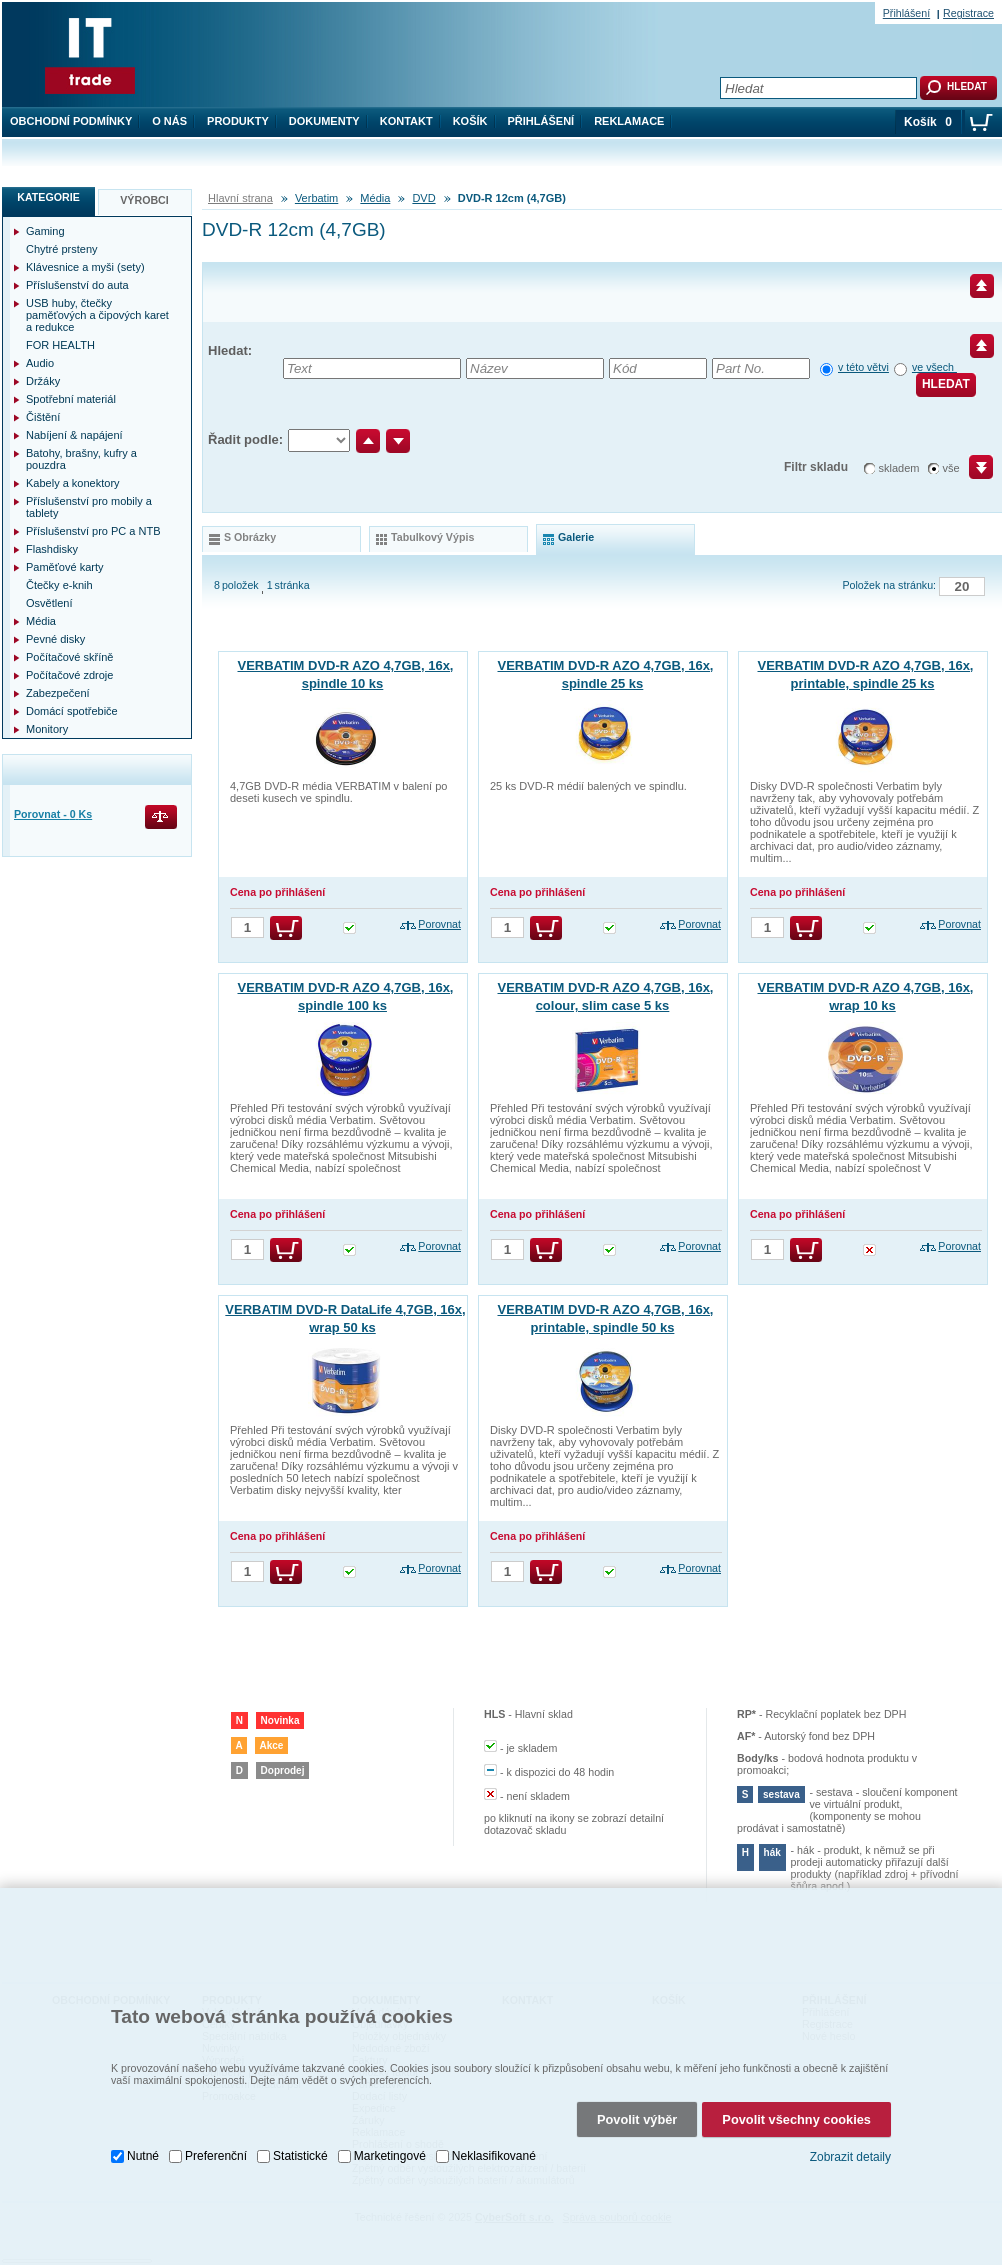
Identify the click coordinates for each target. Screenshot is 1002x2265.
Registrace (968, 13)
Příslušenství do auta (77, 285)
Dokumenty (324, 121)
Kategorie (48, 197)
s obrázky (250, 537)
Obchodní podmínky (71, 121)
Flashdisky (52, 549)
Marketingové (390, 2156)
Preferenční (216, 2156)
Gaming (45, 231)
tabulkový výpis (432, 537)
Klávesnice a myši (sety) (85, 267)
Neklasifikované (494, 2156)
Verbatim (316, 198)
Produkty (238, 121)
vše (951, 468)
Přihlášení (541, 121)
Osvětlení (49, 603)
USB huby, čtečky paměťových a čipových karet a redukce (97, 315)
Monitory (47, 729)
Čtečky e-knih (59, 585)
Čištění (43, 417)
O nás (169, 121)
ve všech (934, 367)
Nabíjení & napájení (74, 435)
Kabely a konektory (73, 483)
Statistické (300, 2156)
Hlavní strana (240, 198)
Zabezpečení (58, 693)
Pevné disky (55, 639)
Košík (470, 121)
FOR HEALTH (60, 345)
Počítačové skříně (69, 657)
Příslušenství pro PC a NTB (93, 531)
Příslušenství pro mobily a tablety (89, 507)
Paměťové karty (65, 567)
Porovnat (439, 924)
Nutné (143, 2156)
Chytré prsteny (62, 249)
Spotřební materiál (71, 399)
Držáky (43, 381)
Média (375, 198)
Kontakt (406, 121)
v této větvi (863, 367)
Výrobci (144, 200)
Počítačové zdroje (69, 675)
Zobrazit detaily (850, 2157)
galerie (576, 537)
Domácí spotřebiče (72, 711)
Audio (40, 363)
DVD (423, 198)
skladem (899, 468)
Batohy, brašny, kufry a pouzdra (81, 459)
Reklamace (629, 121)
